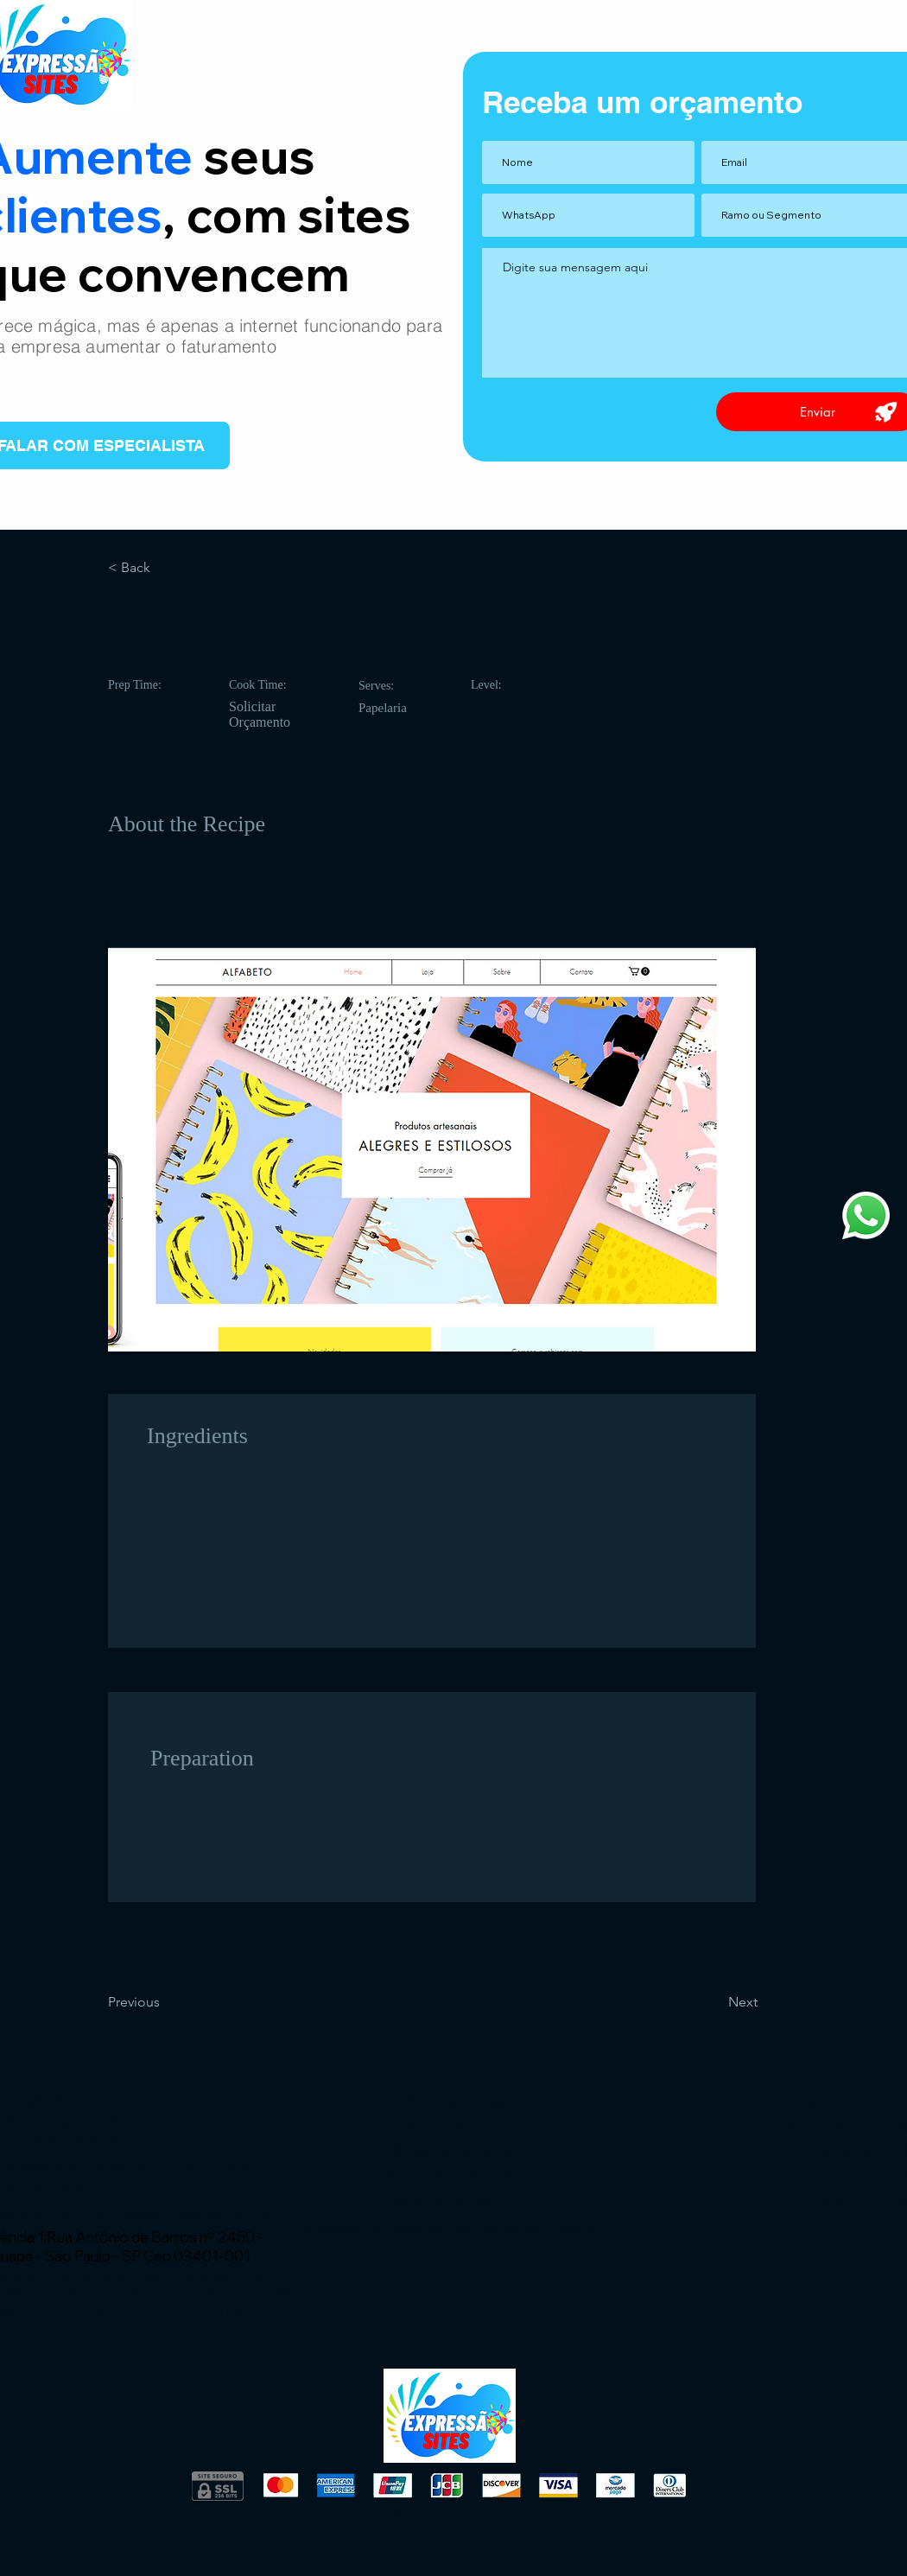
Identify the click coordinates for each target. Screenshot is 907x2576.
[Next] (713, 2002)
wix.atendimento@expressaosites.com (150, 2213)
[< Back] (165, 567)
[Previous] (165, 2002)
